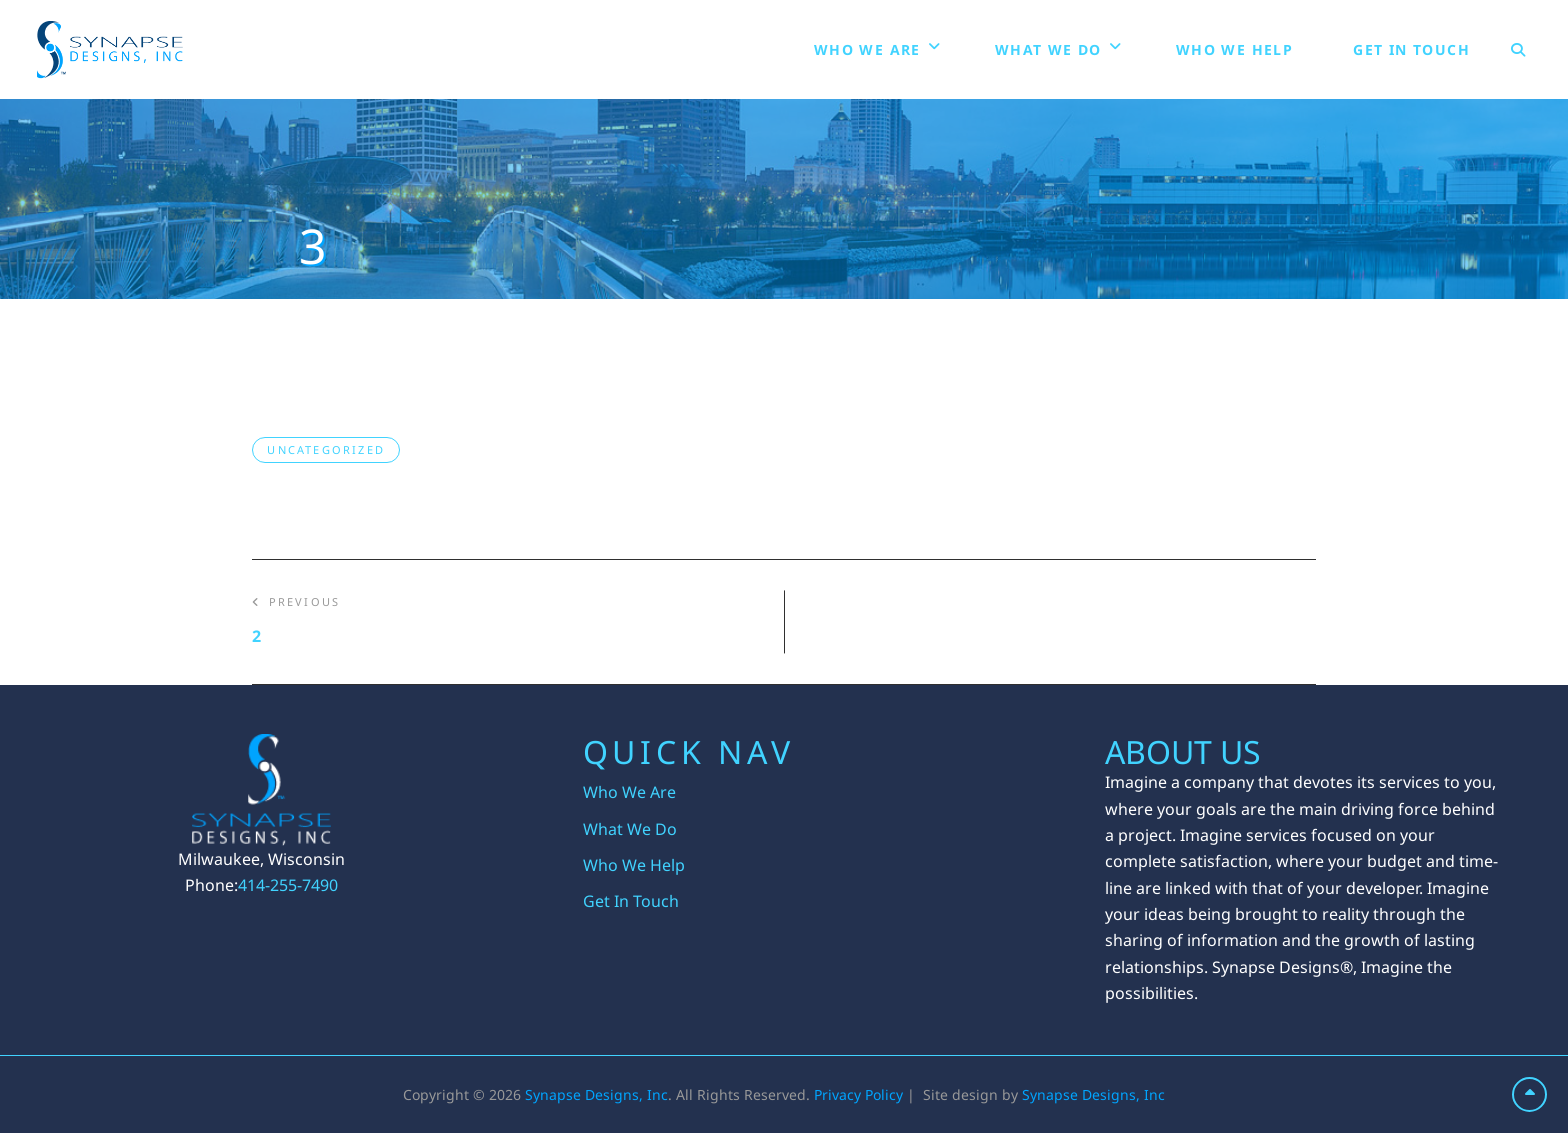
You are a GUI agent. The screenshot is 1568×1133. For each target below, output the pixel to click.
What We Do (1048, 49)
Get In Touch (1411, 49)
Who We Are (867, 49)
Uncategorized (326, 449)
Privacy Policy (858, 1094)
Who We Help (1234, 49)
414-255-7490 (288, 885)
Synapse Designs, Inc (596, 1094)
